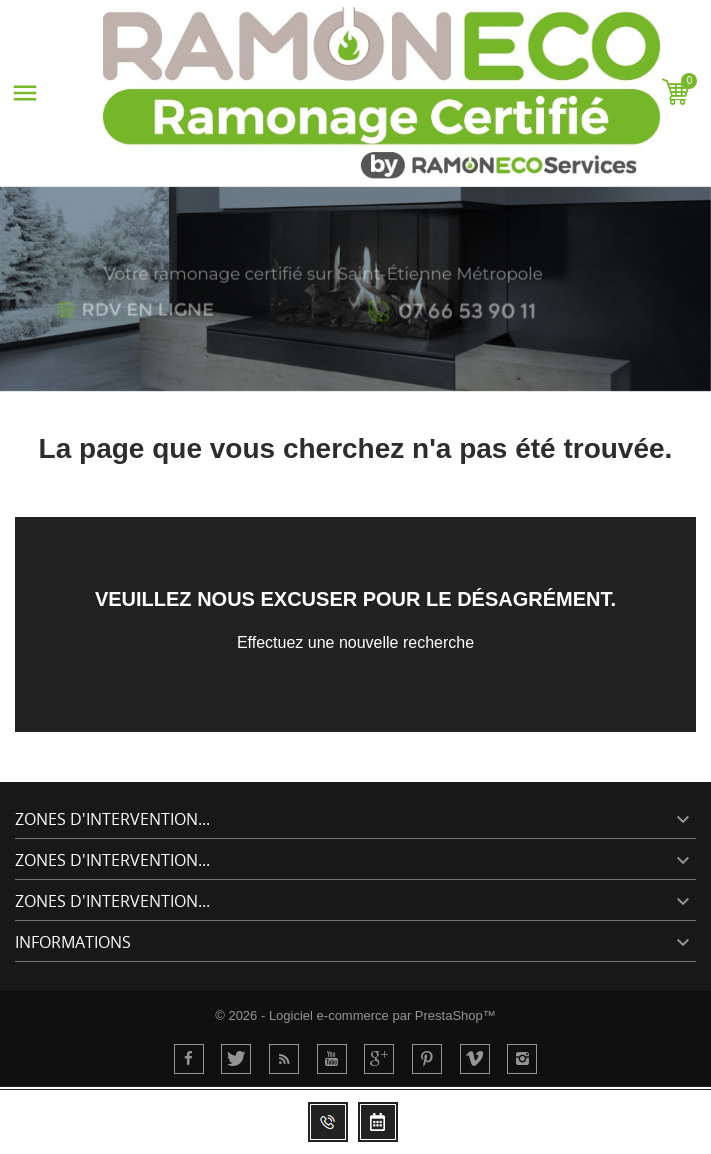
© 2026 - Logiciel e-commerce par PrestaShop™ (355, 1015)
